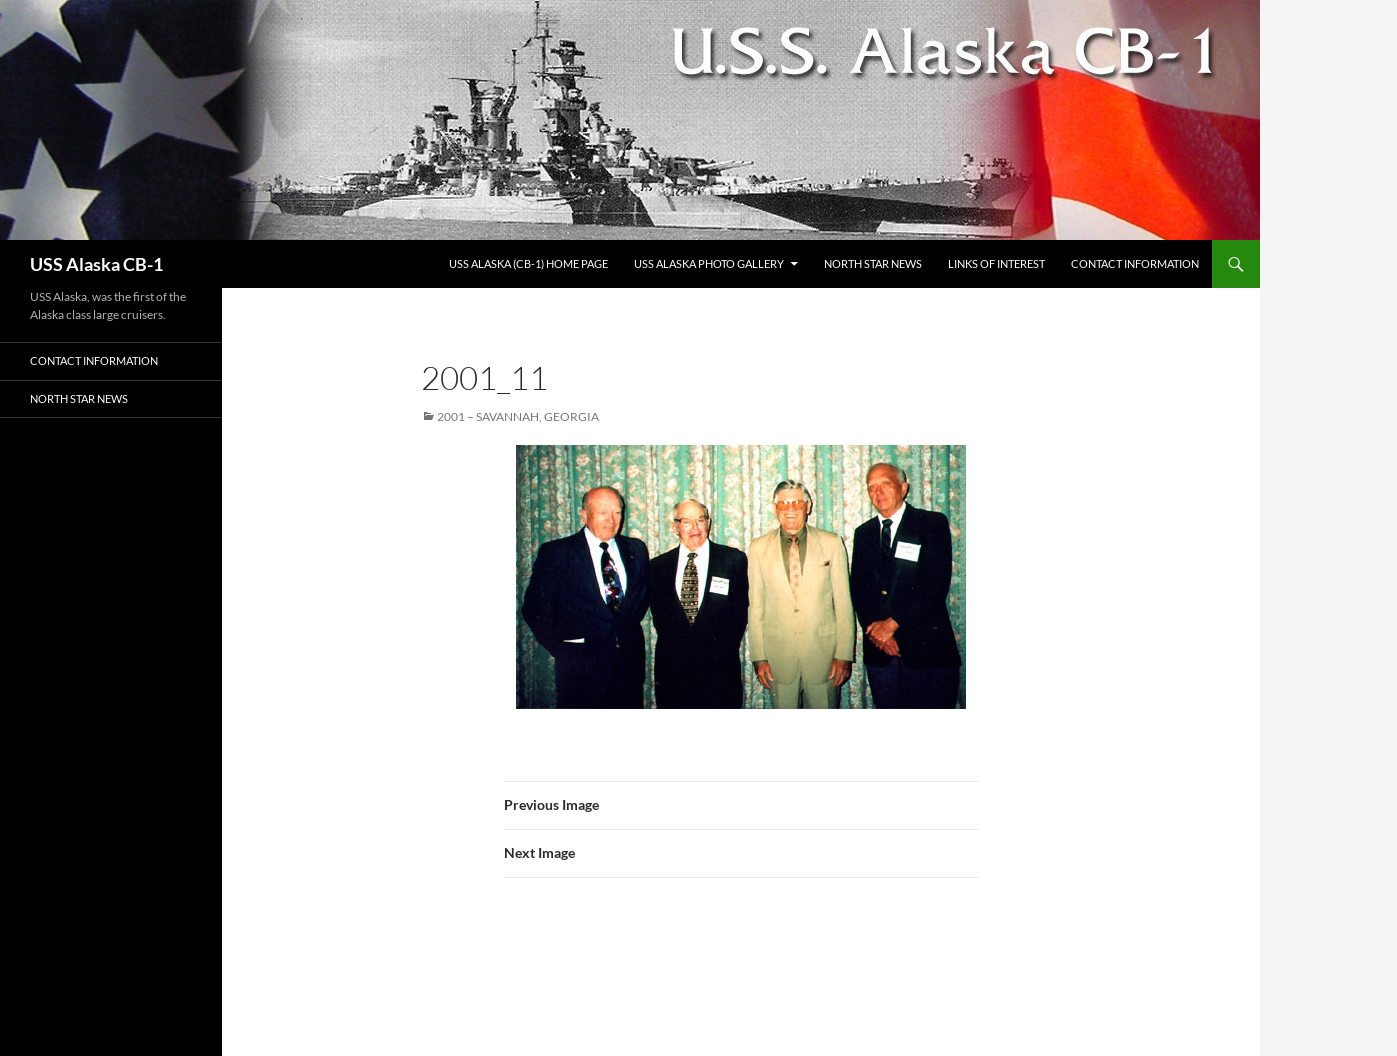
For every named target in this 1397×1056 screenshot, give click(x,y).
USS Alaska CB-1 (96, 264)
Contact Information (1135, 263)
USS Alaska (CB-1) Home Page (528, 263)
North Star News (873, 263)
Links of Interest (996, 263)
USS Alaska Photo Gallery (709, 263)
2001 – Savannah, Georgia (518, 416)
